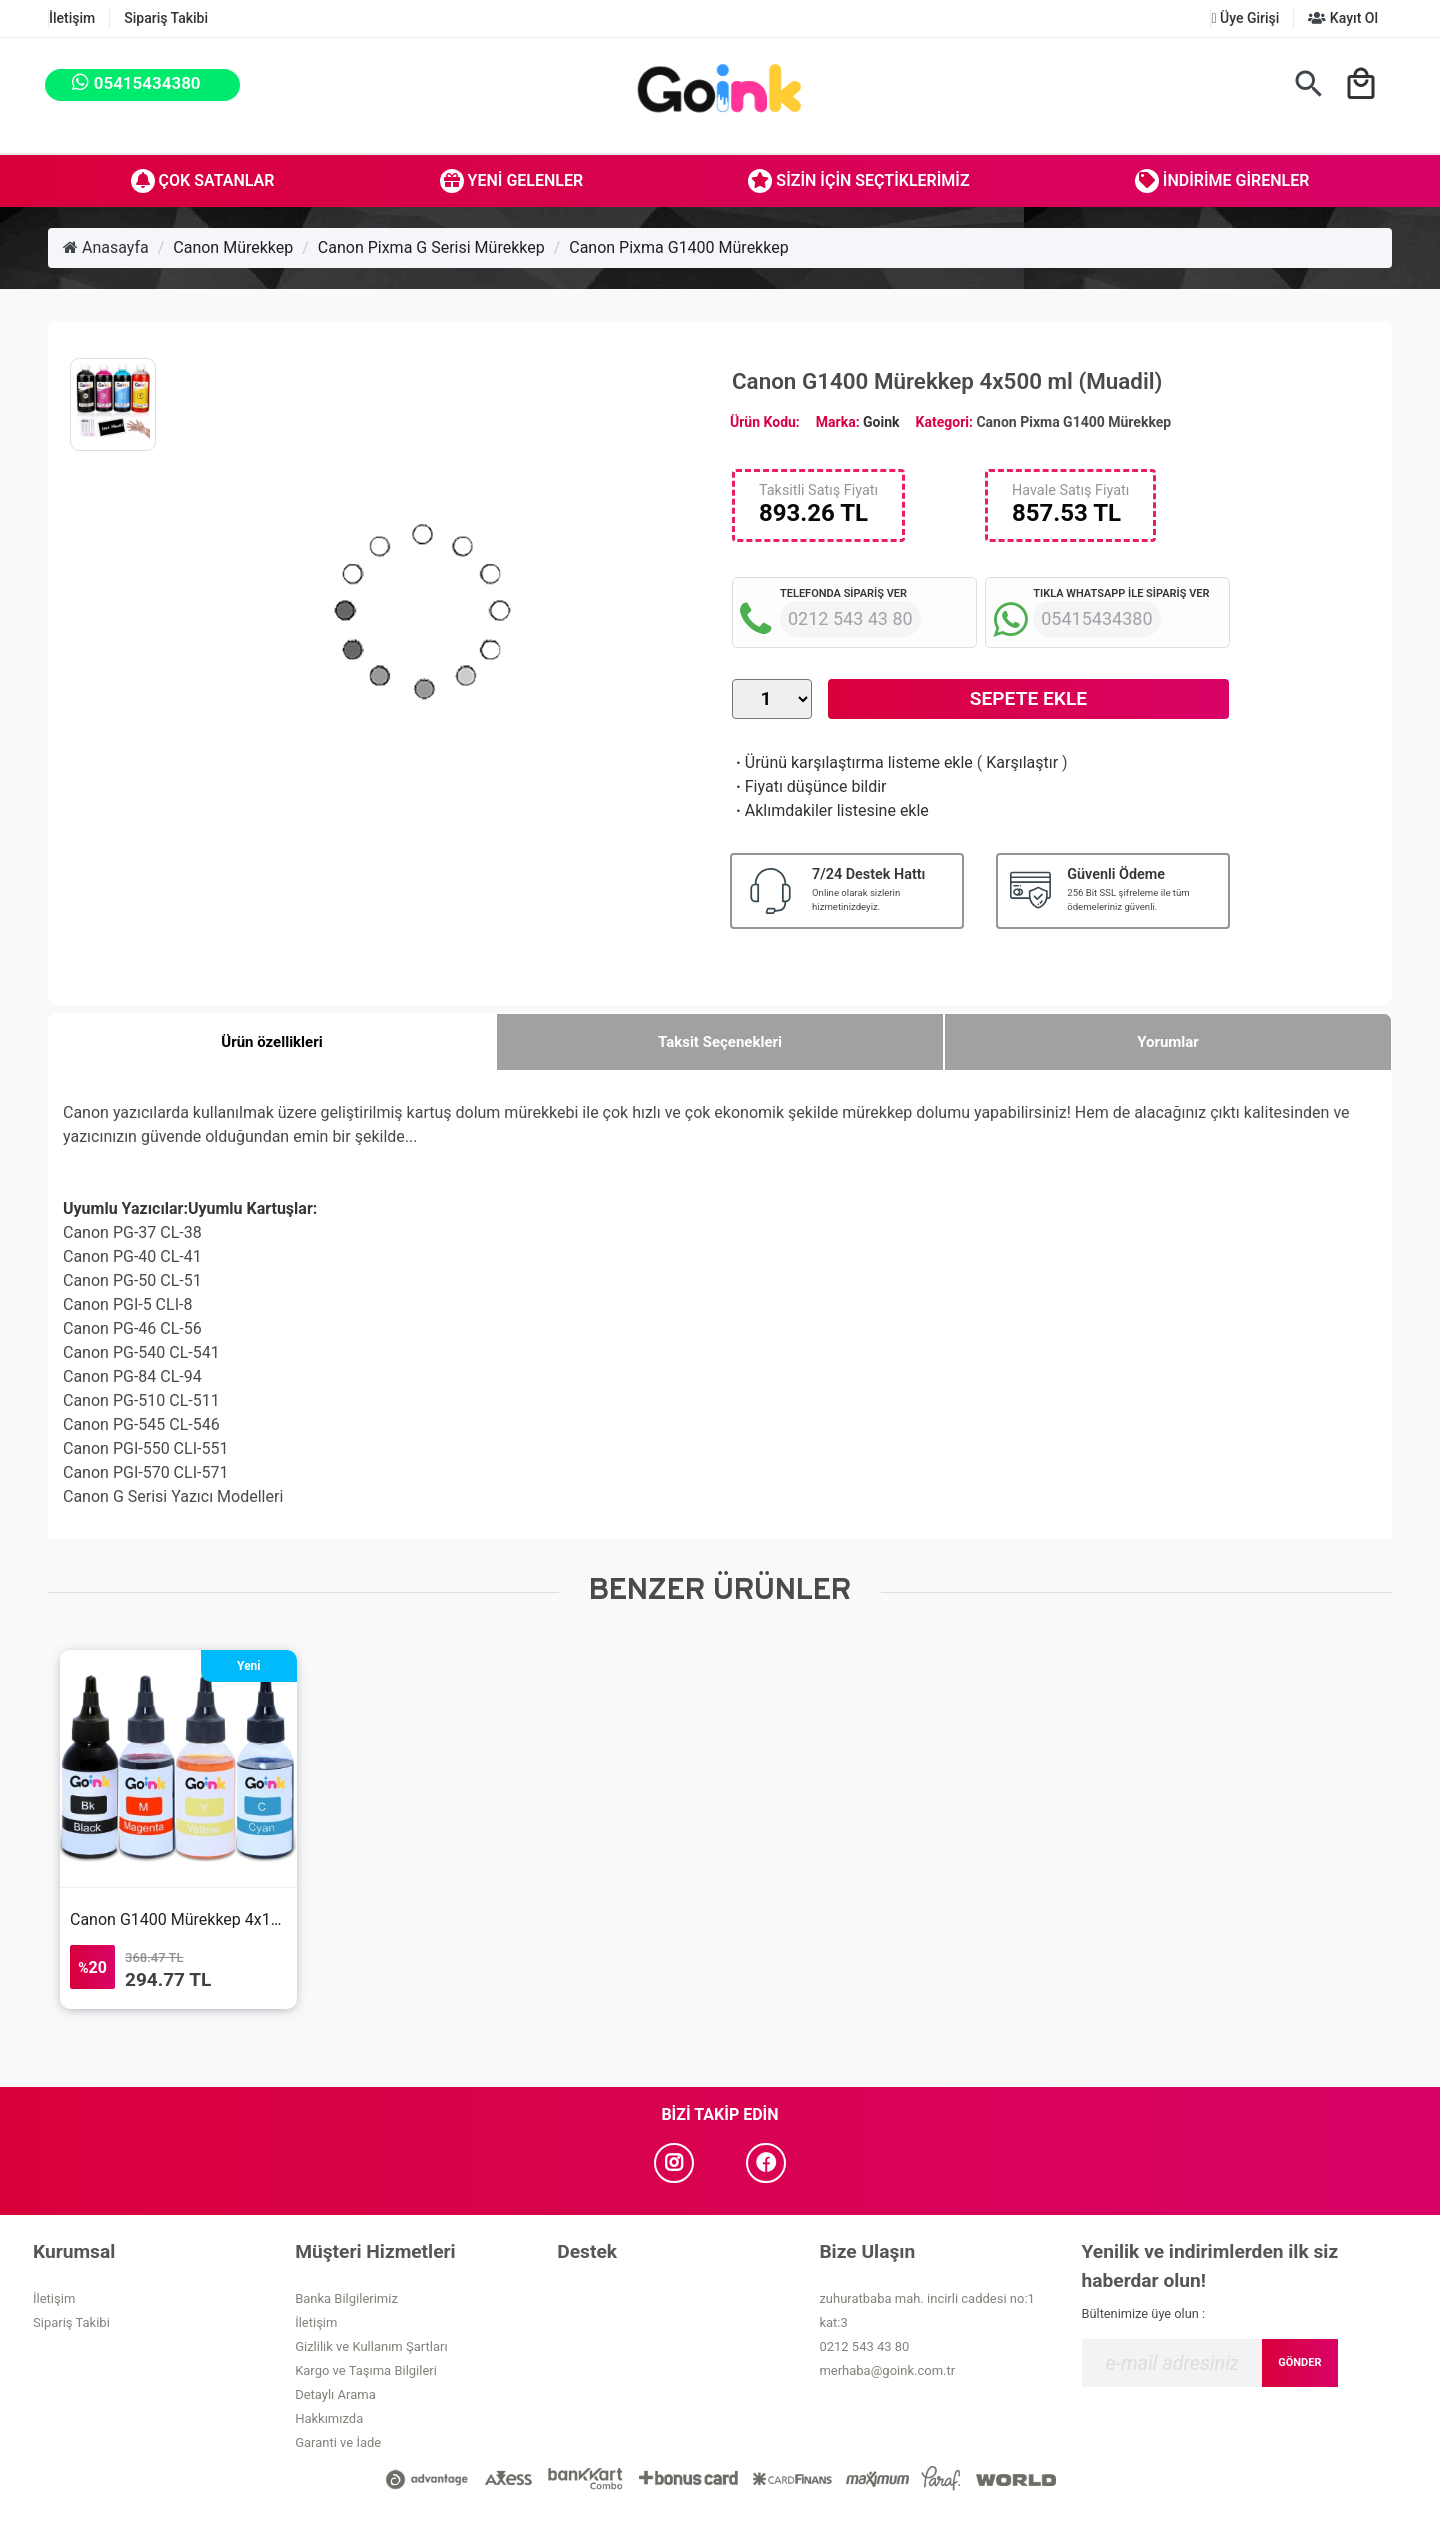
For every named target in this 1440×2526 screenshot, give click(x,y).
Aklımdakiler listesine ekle (830, 810)
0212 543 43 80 (864, 2346)
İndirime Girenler (1222, 181)
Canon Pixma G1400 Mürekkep (678, 247)
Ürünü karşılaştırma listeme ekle (852, 762)
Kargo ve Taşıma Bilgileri (366, 2370)
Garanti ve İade (338, 2442)
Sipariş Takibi (166, 18)
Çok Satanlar (203, 181)
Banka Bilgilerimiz (346, 2298)
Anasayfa (106, 247)
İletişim (72, 18)
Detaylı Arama (335, 2394)
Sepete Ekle (1028, 698)
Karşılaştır (1022, 762)
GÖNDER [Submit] (1299, 2362)
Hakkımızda (329, 2418)
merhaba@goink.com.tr (887, 2370)
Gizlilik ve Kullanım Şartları (371, 2346)
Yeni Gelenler (512, 181)
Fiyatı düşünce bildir (809, 786)
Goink (881, 422)
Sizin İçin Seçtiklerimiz (858, 181)
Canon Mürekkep (233, 247)
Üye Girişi (1245, 18)
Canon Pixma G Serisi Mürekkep (431, 247)
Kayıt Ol (1343, 18)
